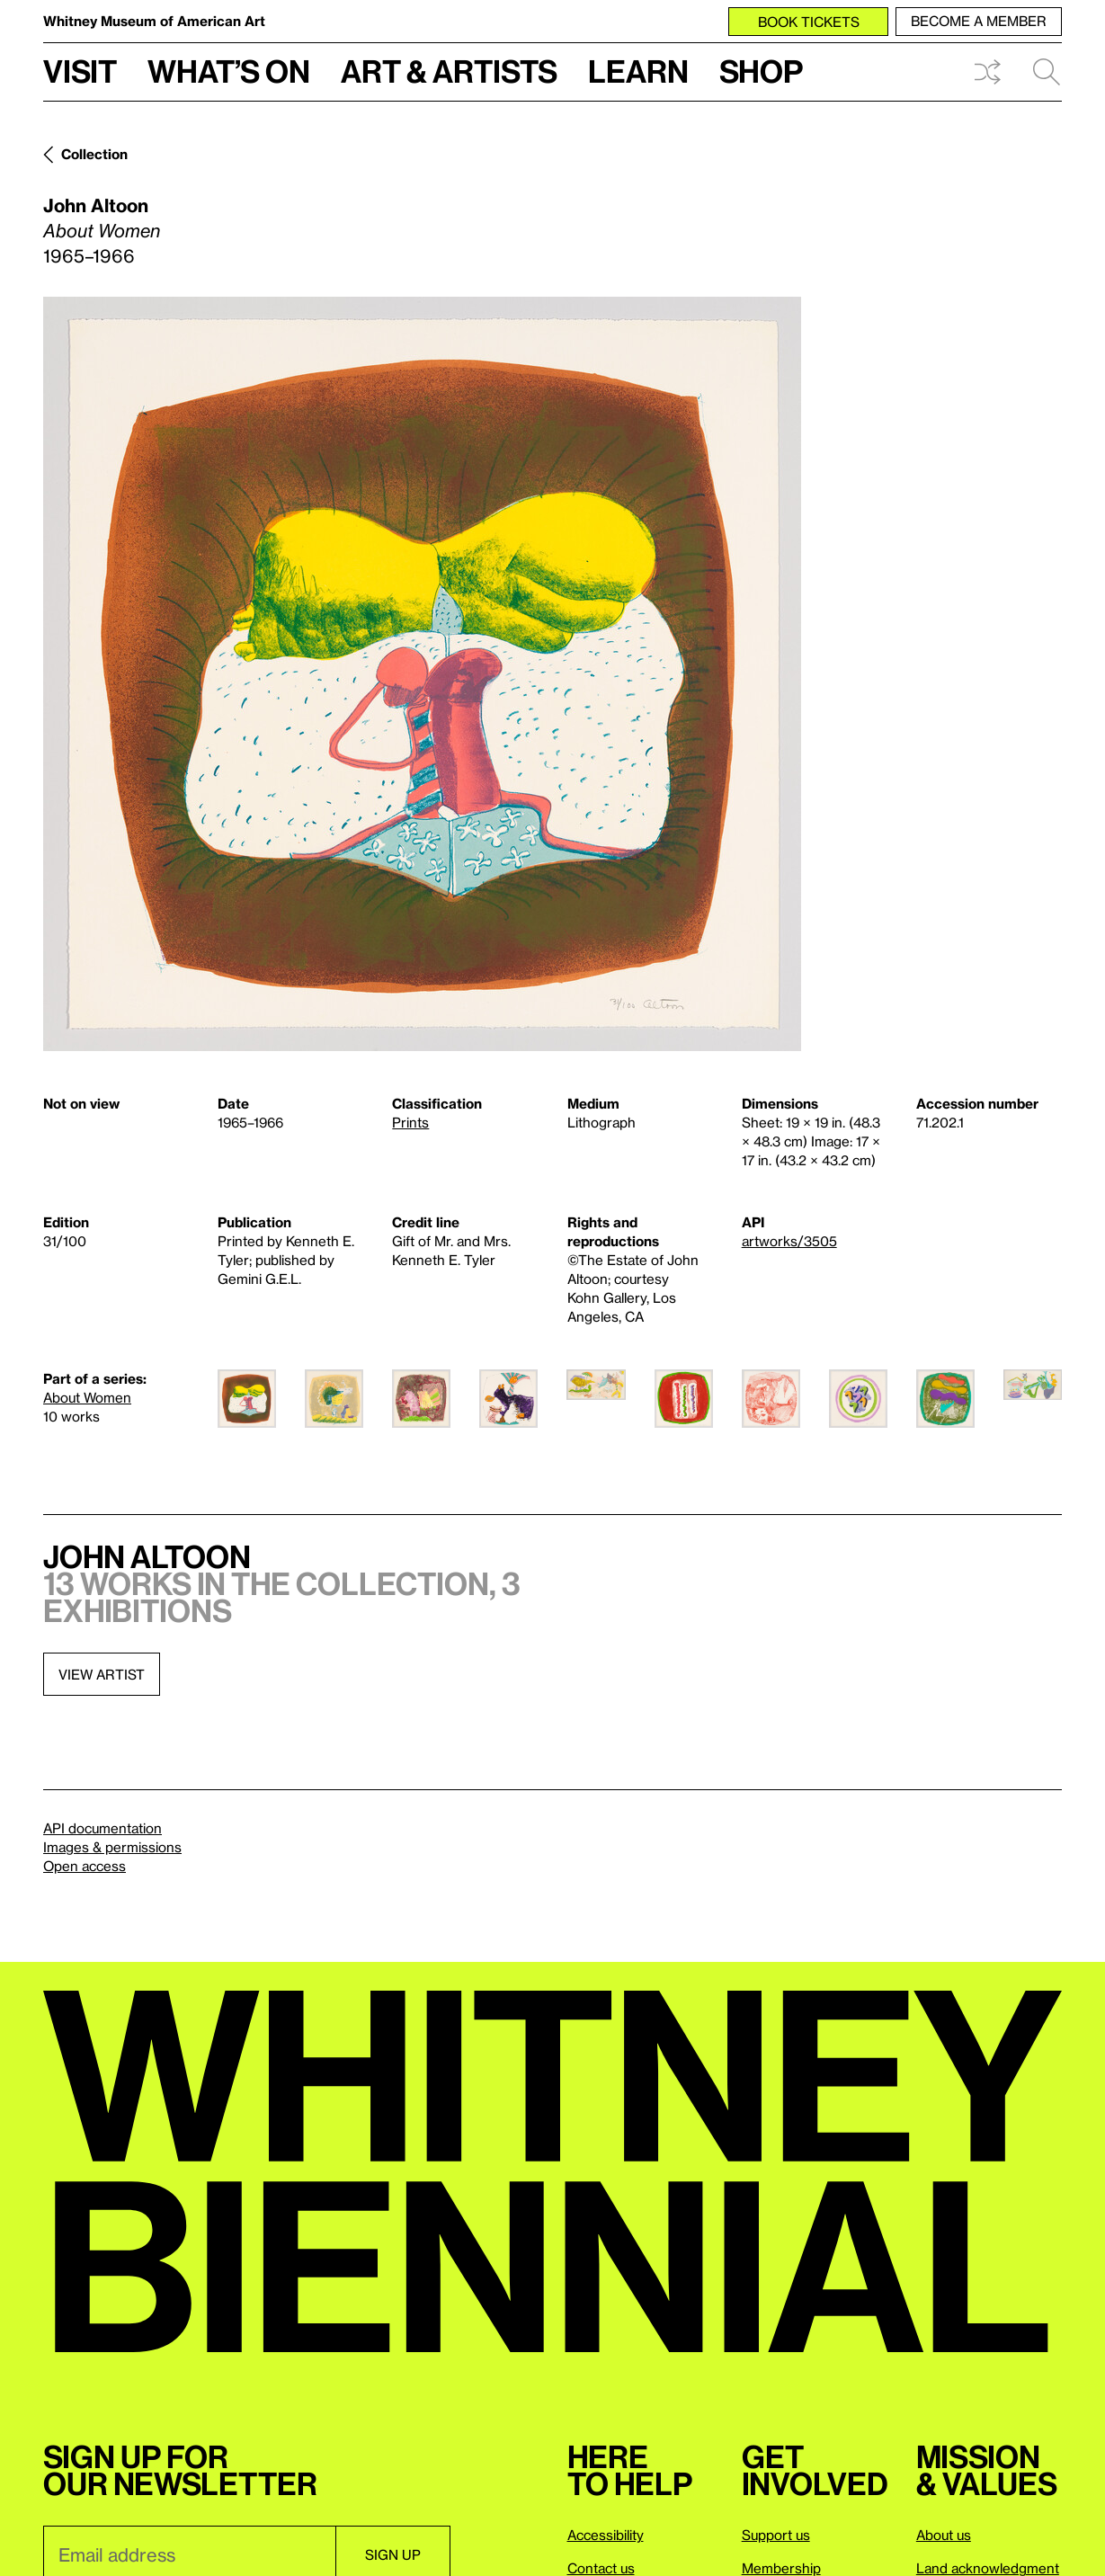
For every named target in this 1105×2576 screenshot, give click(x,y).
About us (943, 2535)
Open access (84, 1866)
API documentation (102, 1828)
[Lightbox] (422, 674)
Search (1046, 72)
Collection (94, 154)
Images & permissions (112, 1847)
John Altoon (95, 205)
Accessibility (605, 2535)
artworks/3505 (789, 1241)
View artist (101, 1674)
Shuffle (987, 72)
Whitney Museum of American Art (154, 21)
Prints (410, 1122)
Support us (776, 2535)
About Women (87, 1397)
